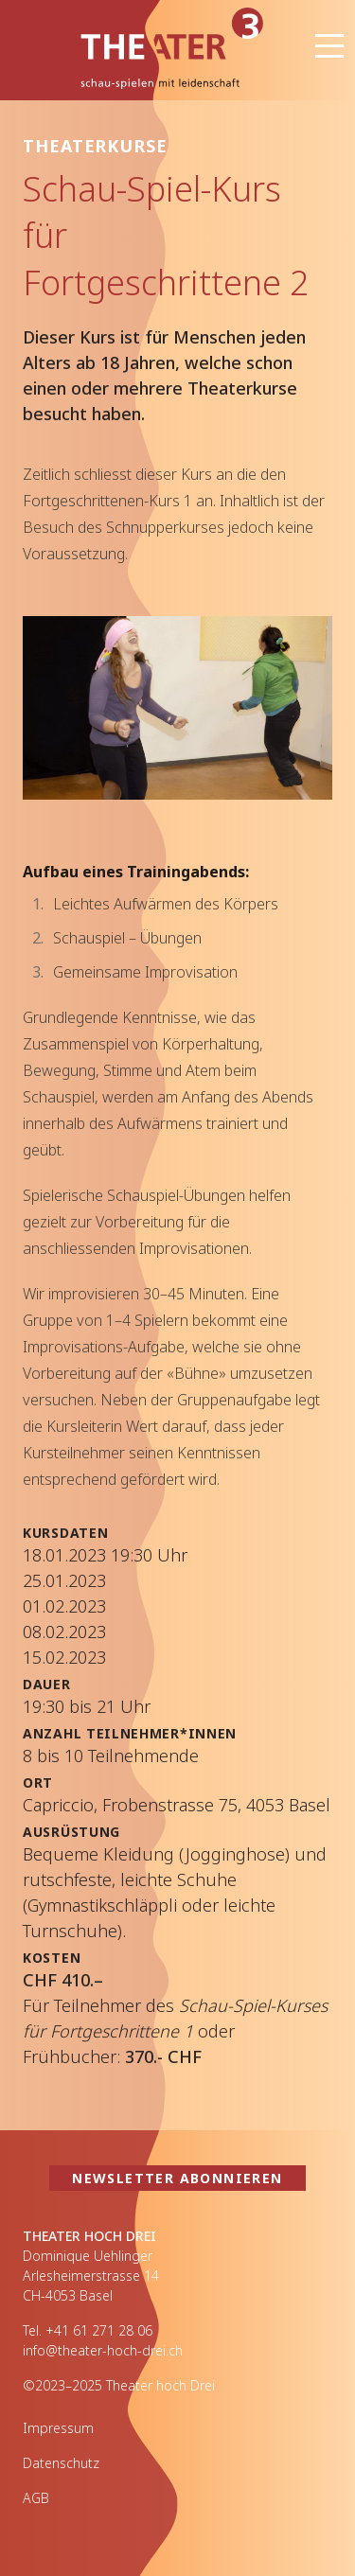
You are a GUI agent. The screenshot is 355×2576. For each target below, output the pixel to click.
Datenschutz (61, 2463)
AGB (36, 2498)
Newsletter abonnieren (177, 2178)
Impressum (58, 2428)
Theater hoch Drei (154, 50)
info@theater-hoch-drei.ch (103, 2350)
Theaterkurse (95, 145)
